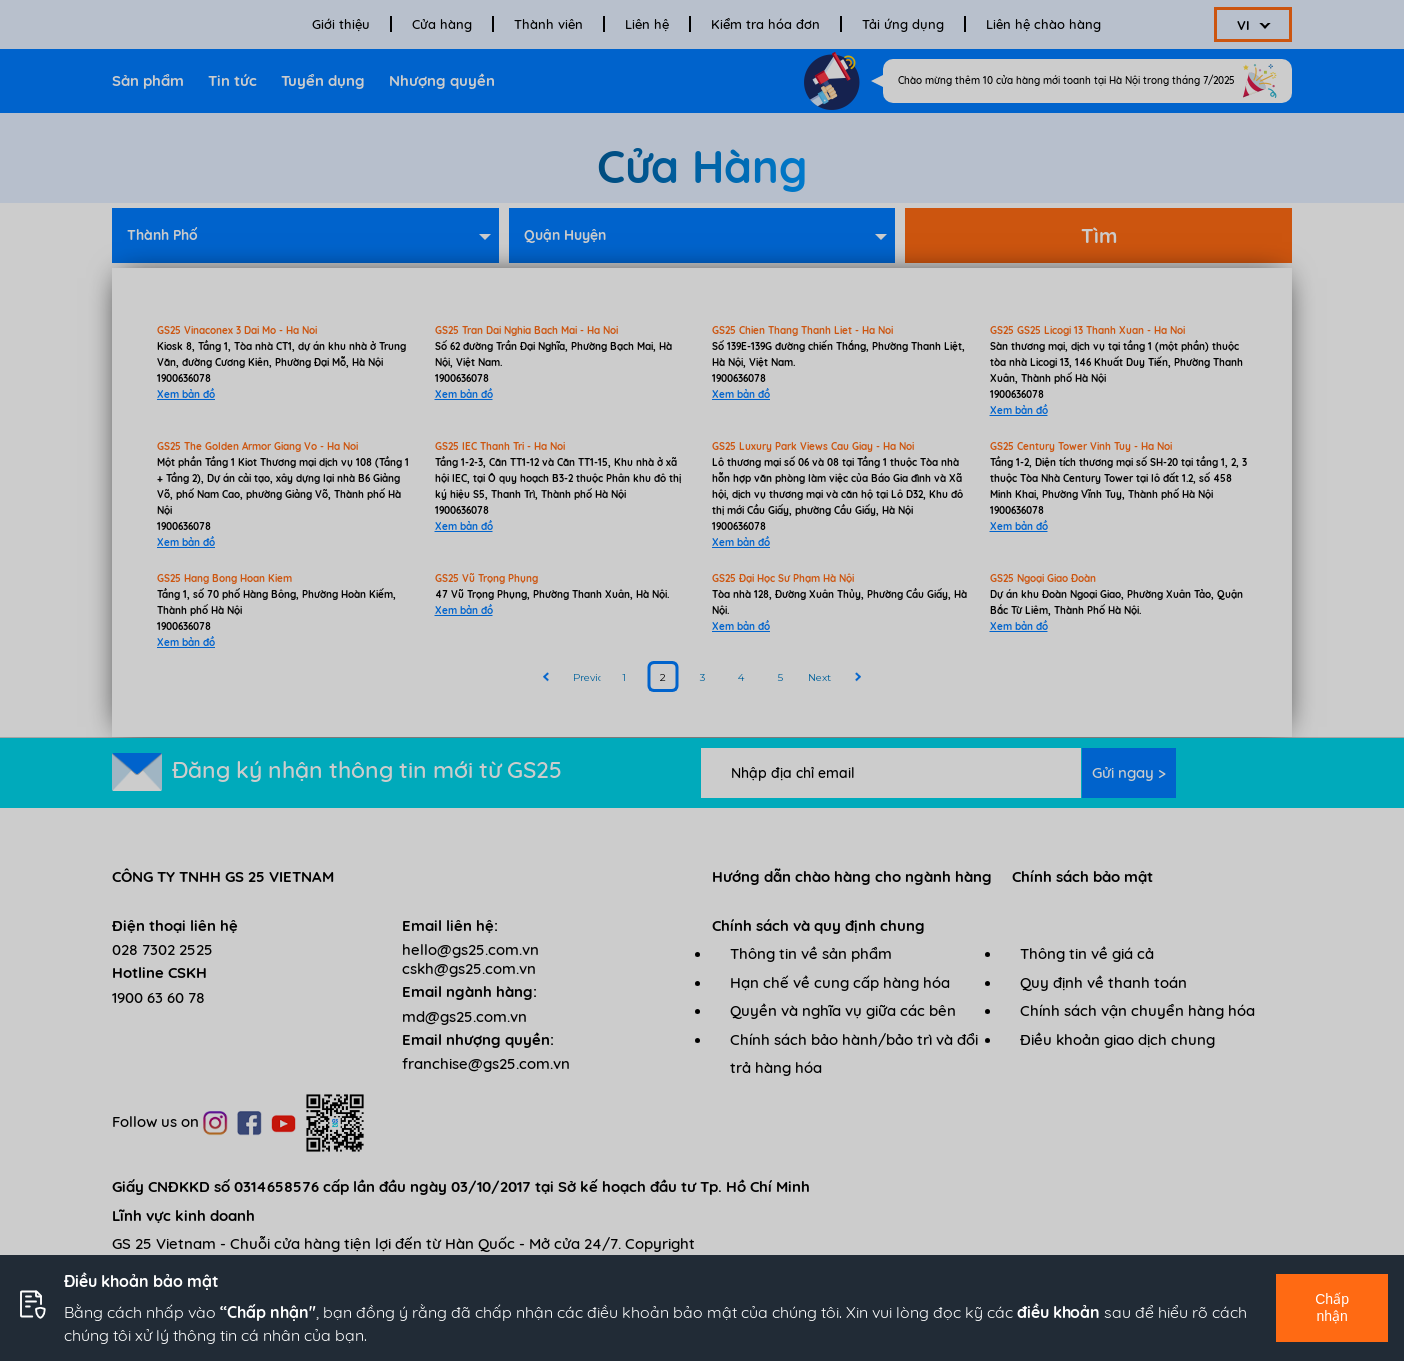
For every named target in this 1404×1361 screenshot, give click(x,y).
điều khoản (1058, 1312)
